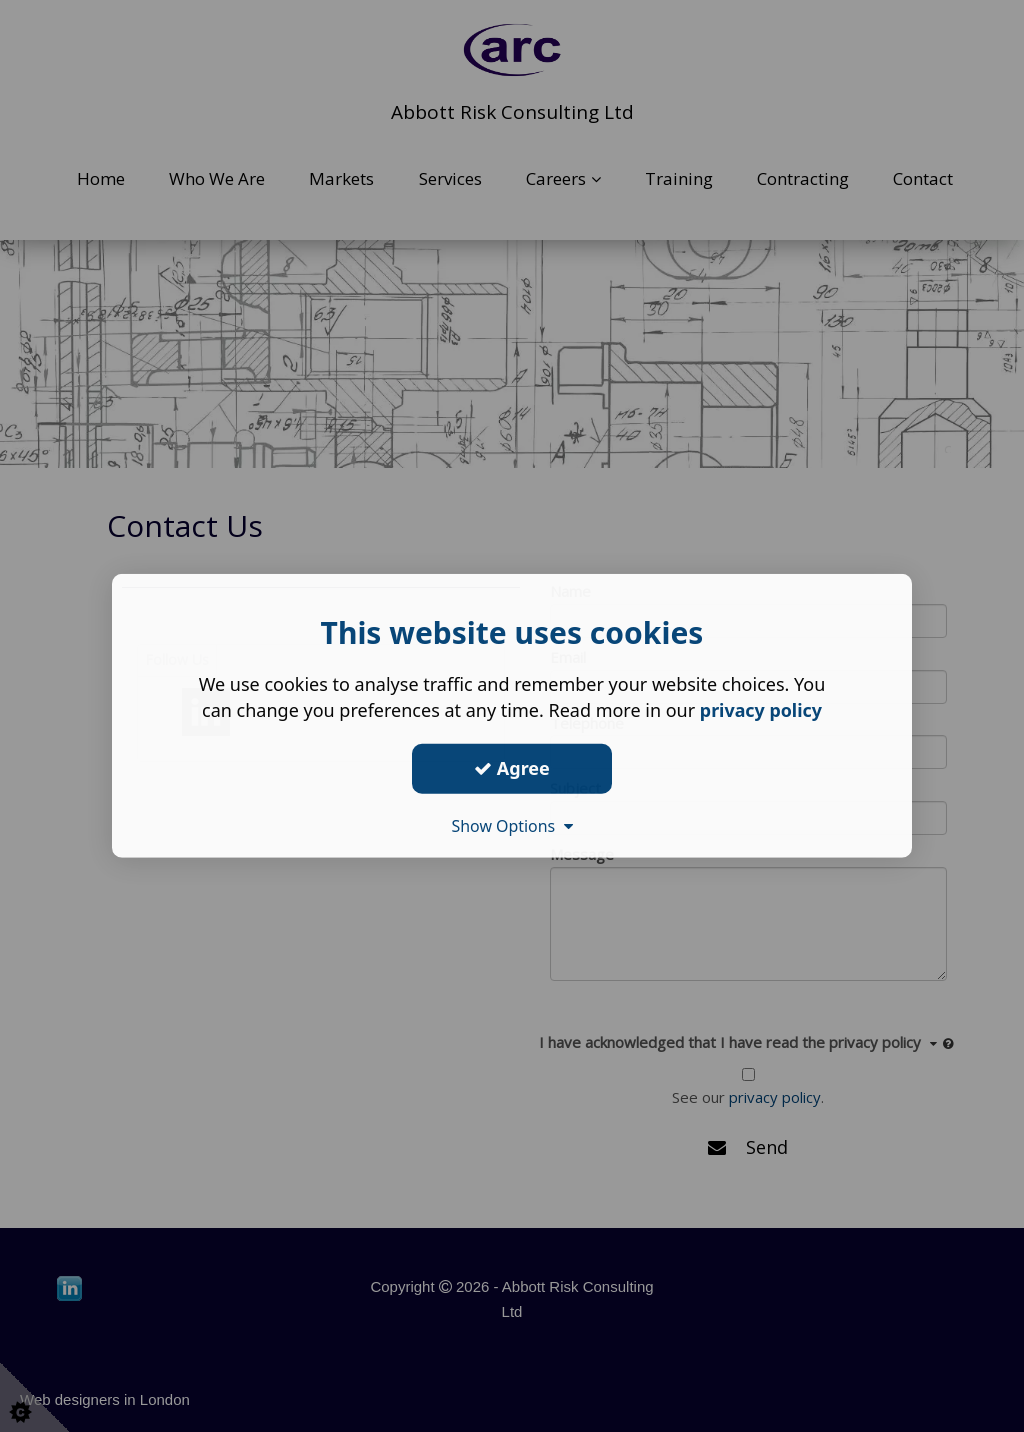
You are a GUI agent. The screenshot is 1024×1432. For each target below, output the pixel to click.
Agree (512, 768)
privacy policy (760, 710)
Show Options (512, 825)
